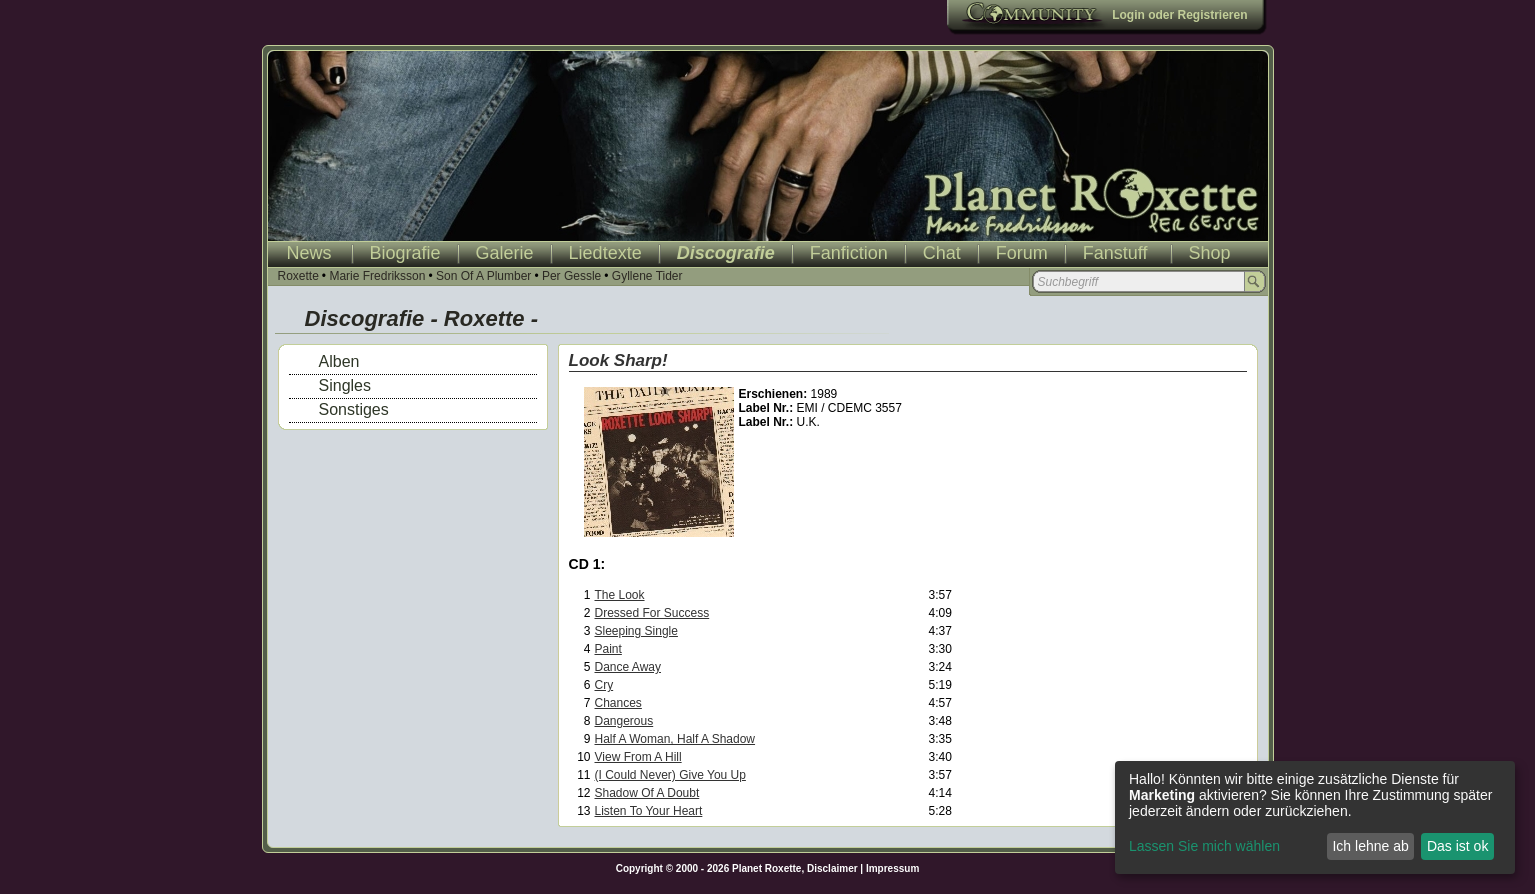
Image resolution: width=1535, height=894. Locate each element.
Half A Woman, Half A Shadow (675, 739)
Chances (618, 703)
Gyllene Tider (647, 276)
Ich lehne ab (1370, 846)
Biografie (405, 253)
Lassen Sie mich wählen (1204, 846)
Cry (604, 685)
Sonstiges (354, 409)
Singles (345, 385)
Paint (608, 649)
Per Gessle (571, 276)
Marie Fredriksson (377, 276)
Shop (1210, 253)
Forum (1022, 253)
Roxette (298, 276)
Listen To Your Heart (649, 811)
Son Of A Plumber (483, 276)
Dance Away (628, 667)
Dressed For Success (652, 613)
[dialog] (1315, 817)
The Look (620, 595)
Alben (339, 361)
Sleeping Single (636, 631)
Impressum (892, 868)
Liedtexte (605, 253)
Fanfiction (849, 253)
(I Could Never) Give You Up (670, 775)
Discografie (726, 253)
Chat (942, 253)
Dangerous (624, 721)
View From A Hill (638, 757)
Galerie (505, 253)
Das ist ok (1457, 846)
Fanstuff (1115, 253)
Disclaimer (832, 868)
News (309, 253)
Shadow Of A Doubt (647, 793)
